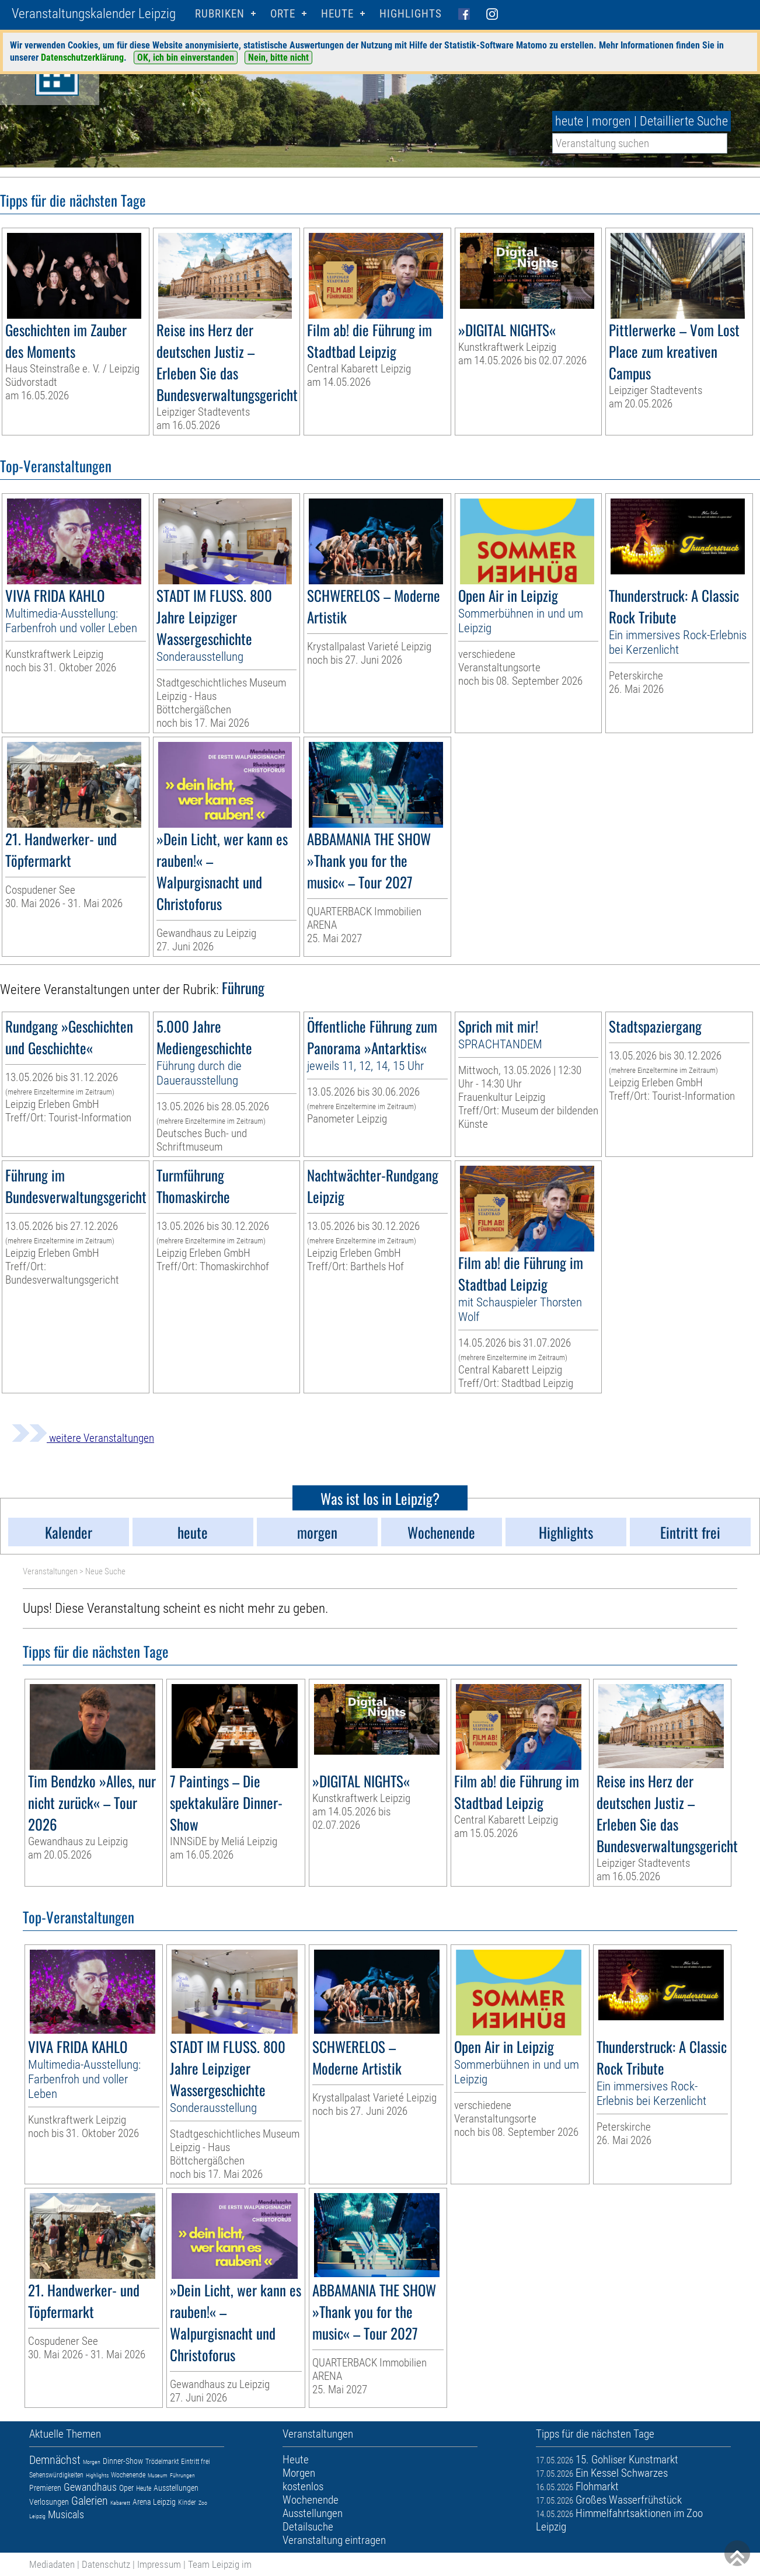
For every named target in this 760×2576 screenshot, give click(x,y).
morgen (611, 121)
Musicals (66, 2514)
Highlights (410, 13)
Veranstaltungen (50, 1571)
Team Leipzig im (220, 2564)
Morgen (91, 2462)
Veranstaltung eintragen (334, 2540)
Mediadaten (52, 2564)
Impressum (159, 2564)
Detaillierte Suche (684, 121)
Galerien (89, 2501)
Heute (143, 2488)
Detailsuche (308, 2526)
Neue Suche (105, 1571)
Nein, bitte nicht (278, 57)
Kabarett (120, 2503)
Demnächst (55, 2460)
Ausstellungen (176, 2488)
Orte (282, 13)
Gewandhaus (90, 2487)
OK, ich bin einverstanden (185, 57)
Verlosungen (49, 2502)
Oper (126, 2488)
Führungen (182, 2475)
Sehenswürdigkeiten (56, 2475)
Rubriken (220, 13)
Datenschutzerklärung (82, 57)
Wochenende (128, 2475)
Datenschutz (106, 2564)
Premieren (45, 2488)
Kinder (187, 2502)
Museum (158, 2475)
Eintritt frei (195, 2462)
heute (569, 121)
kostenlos (303, 2486)
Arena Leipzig (154, 2502)
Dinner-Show (123, 2461)
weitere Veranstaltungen (83, 1438)
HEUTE (337, 13)
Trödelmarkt (162, 2462)
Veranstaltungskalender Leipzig (94, 14)
